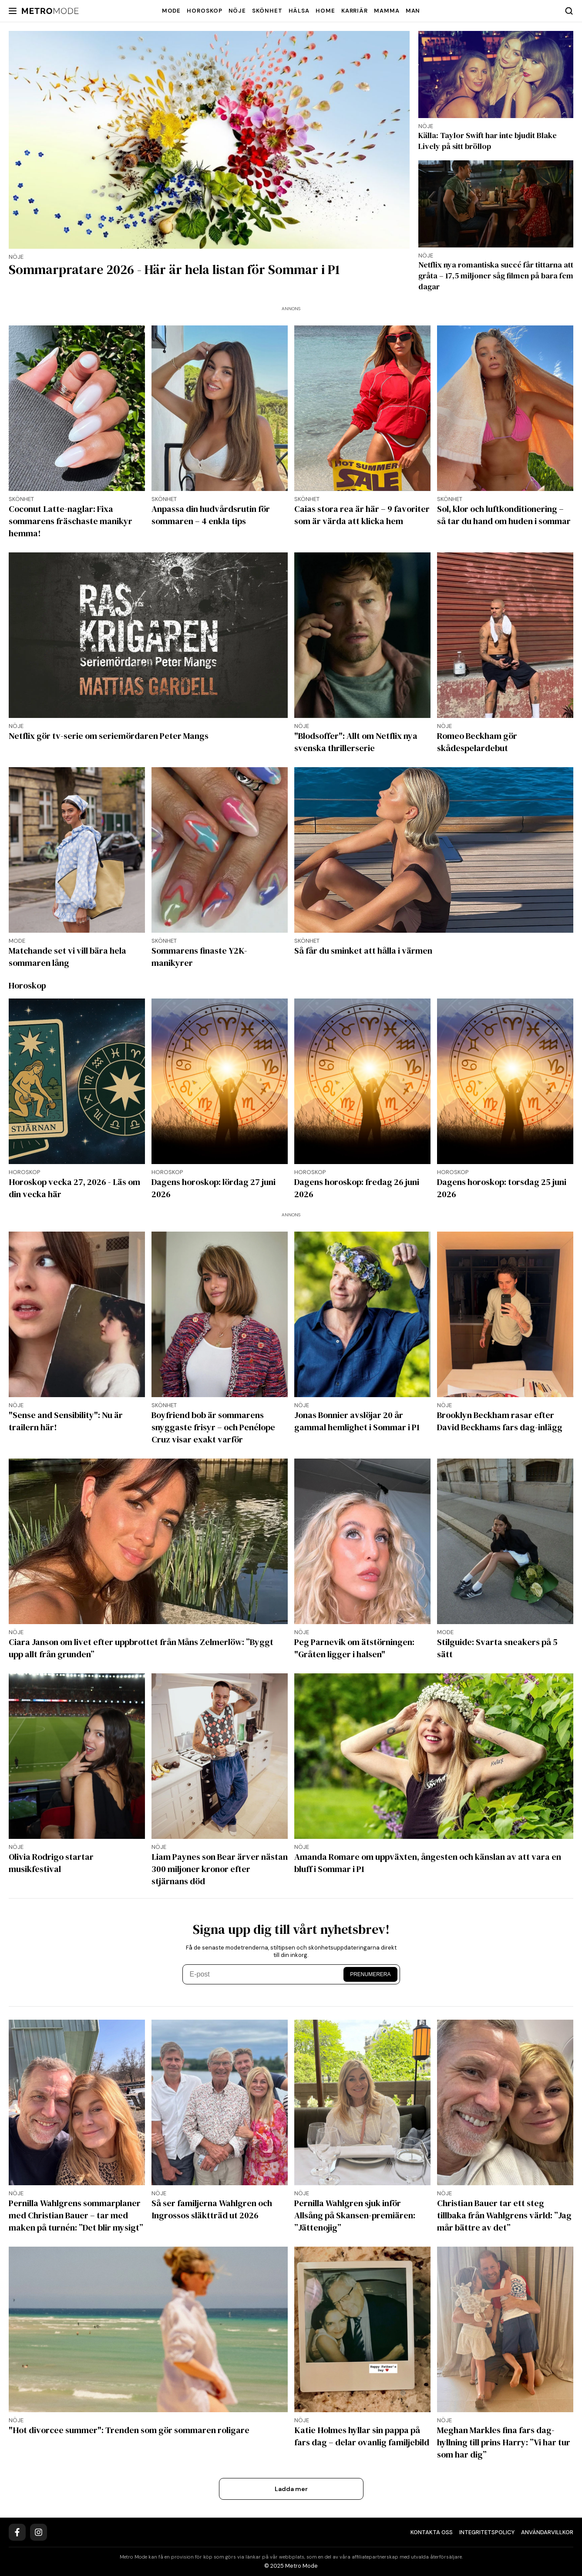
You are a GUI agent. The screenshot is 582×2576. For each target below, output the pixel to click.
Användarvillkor (547, 2532)
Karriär (354, 10)
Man (413, 10)
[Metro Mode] (50, 11)
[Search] (569, 11)
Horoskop (204, 10)
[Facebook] (17, 2532)
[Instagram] (38, 2532)
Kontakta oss (431, 2532)
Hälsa (299, 10)
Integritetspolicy (487, 2532)
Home (325, 10)
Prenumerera (370, 1974)
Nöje (237, 10)
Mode (171, 10)
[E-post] (264, 1974)
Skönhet (267, 10)
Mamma (387, 10)
